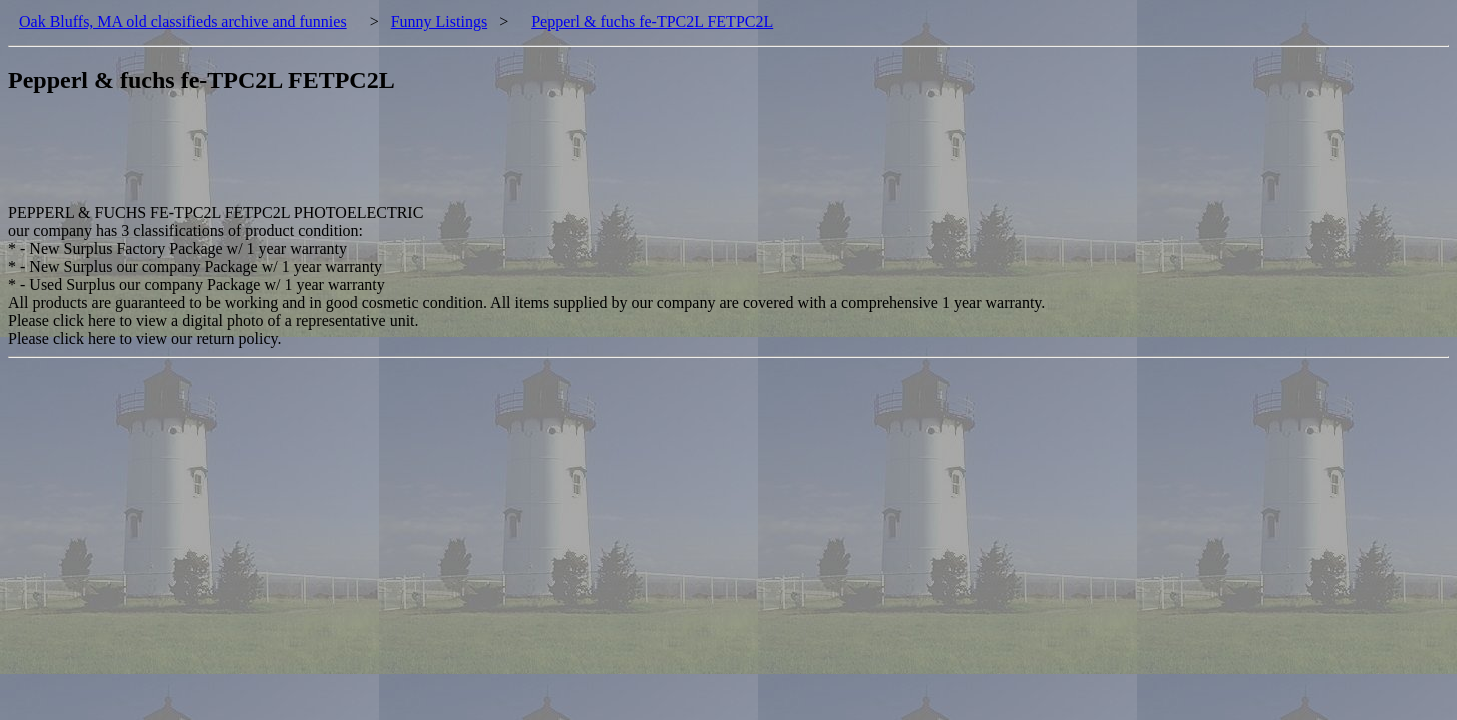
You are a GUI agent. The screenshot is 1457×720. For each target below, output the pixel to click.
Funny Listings (439, 21)
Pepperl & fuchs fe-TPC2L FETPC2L (652, 21)
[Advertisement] (372, 159)
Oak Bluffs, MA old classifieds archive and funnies (183, 21)
